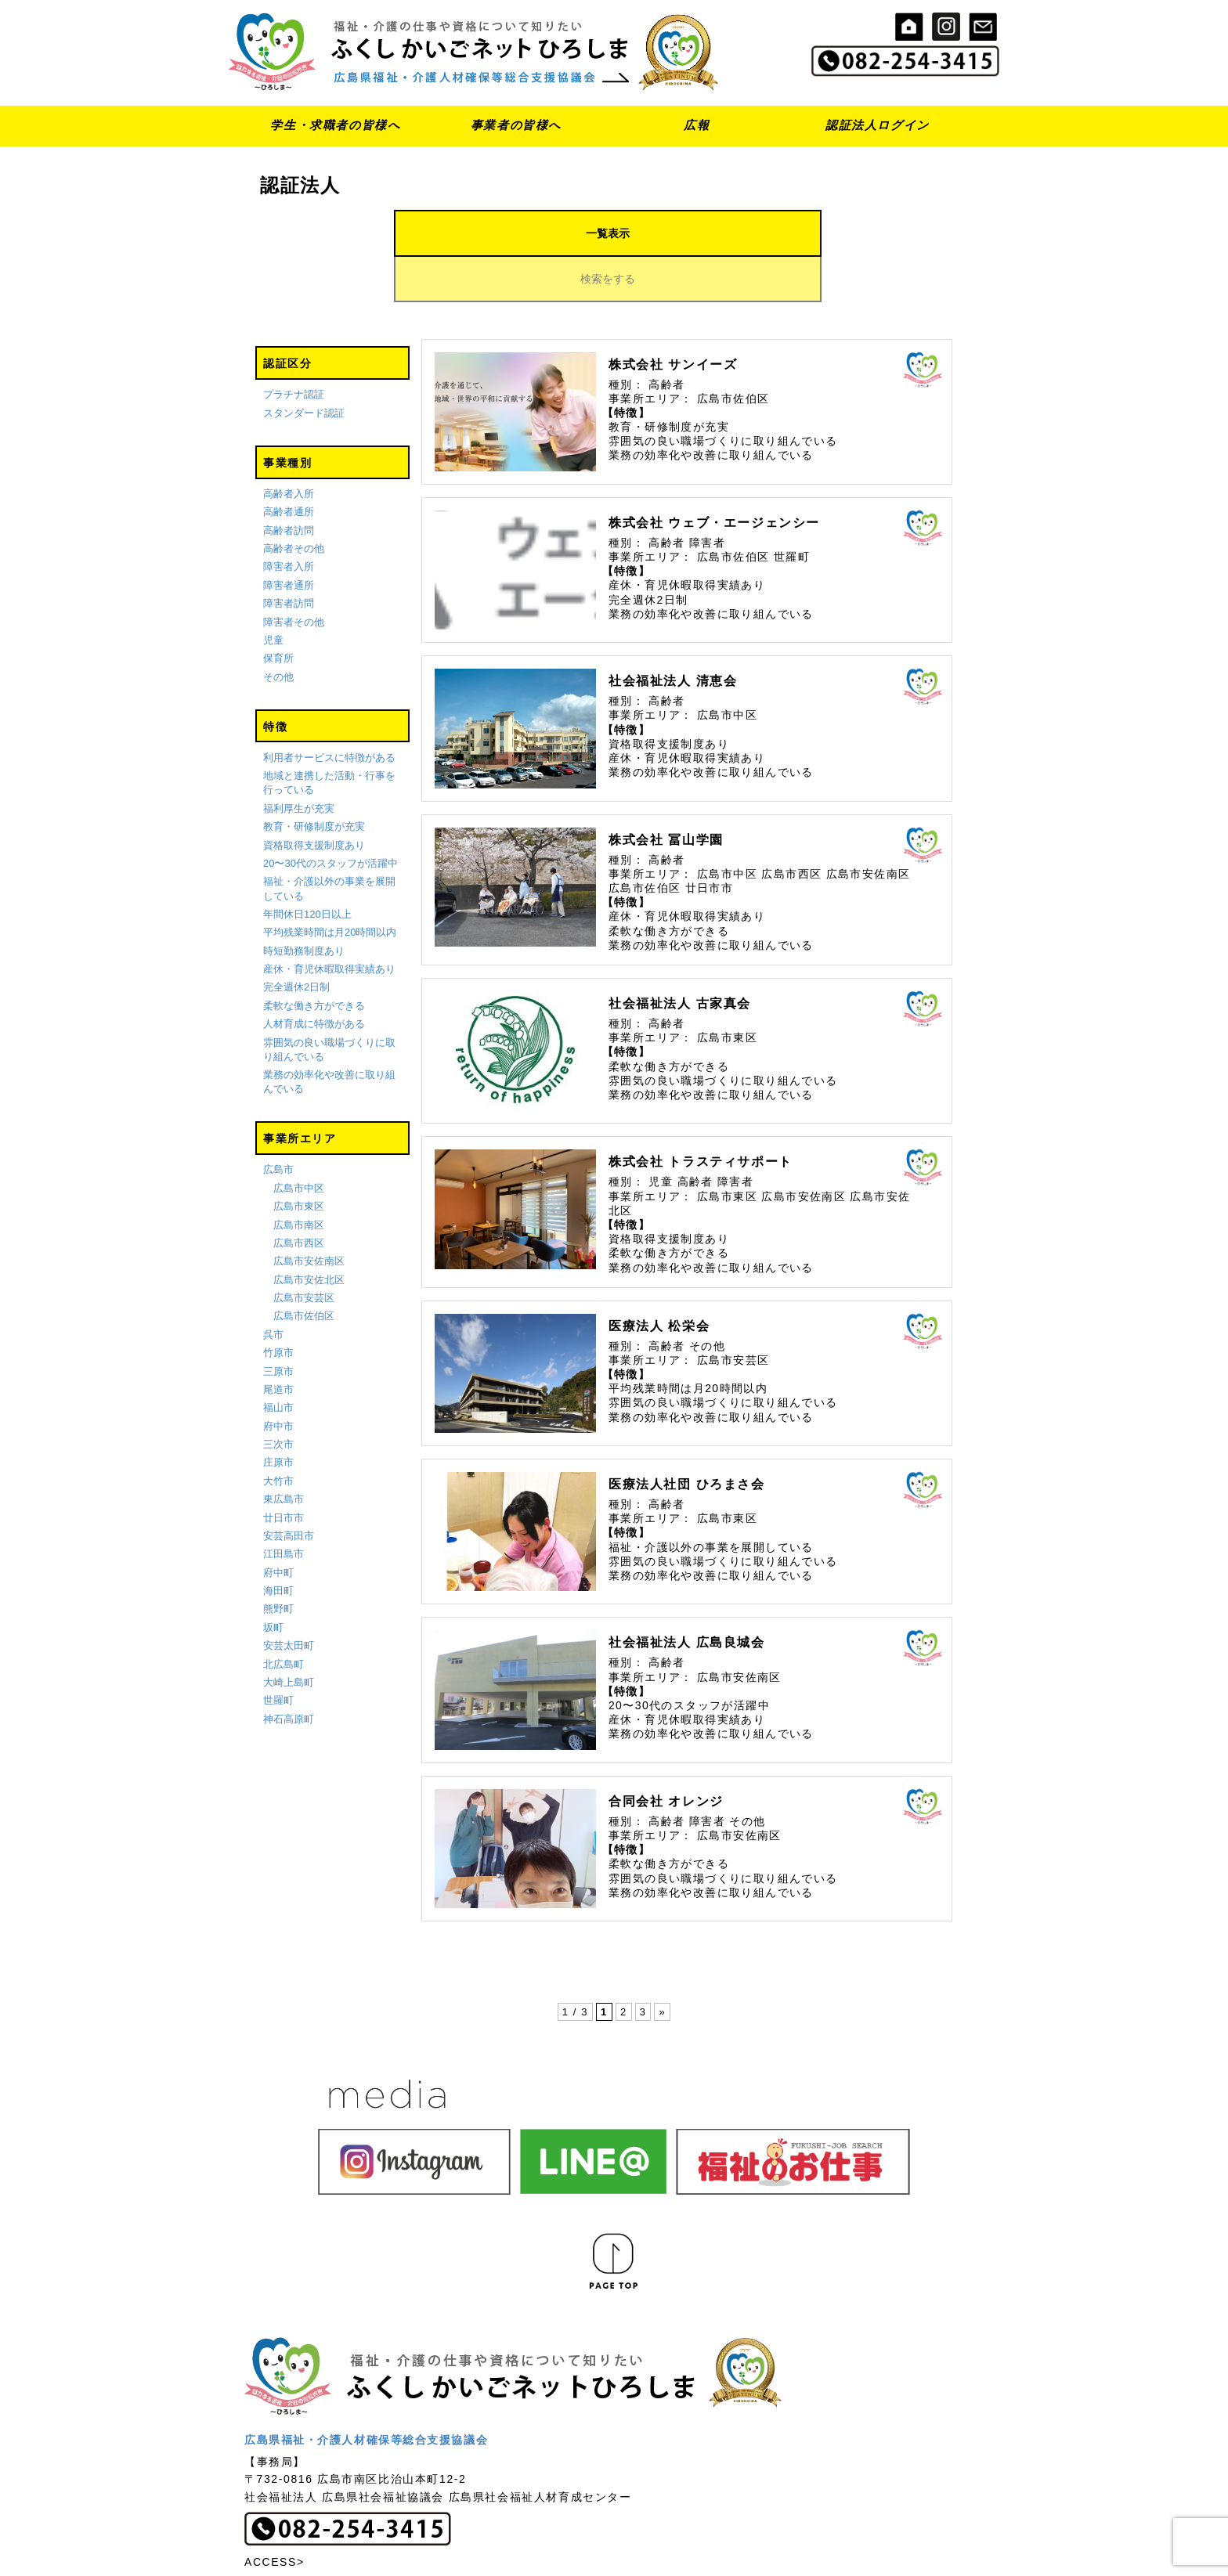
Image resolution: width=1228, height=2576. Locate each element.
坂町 (273, 1582)
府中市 (278, 1381)
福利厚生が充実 (298, 763)
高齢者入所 (288, 448)
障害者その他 (293, 577)
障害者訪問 (288, 559)
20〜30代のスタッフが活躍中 (330, 818)
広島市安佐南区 (309, 1216)
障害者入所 (288, 522)
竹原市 (278, 1307)
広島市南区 (298, 1179)
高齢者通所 (288, 467)
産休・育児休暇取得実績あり (329, 923)
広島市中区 (298, 1143)
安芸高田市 (288, 1490)
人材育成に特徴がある (314, 978)
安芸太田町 (288, 1600)
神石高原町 (288, 1673)
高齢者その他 (293, 503)
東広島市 (283, 1453)
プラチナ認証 (293, 349)
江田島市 (283, 1509)
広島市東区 (298, 1161)
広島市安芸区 (303, 1252)
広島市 (278, 1125)
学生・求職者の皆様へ (335, 125)
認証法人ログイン (877, 125)
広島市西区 (298, 1197)
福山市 (278, 1363)
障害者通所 (288, 540)
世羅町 (278, 1655)
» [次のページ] (662, 1967)
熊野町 (278, 1564)
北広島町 (283, 1619)
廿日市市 (283, 1472)
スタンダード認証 (304, 367)
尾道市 (278, 1344)
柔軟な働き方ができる (314, 960)
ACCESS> (274, 2516)
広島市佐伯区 (303, 1271)
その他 (278, 631)
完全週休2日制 (296, 942)
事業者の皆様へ (516, 125)
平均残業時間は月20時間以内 (329, 887)
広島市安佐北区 (309, 1234)
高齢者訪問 (288, 485)
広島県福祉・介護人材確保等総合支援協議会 (366, 2394)
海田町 (278, 1545)
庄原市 (278, 1417)
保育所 (278, 613)
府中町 (278, 1527)
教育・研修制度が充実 (314, 781)
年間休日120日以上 (307, 869)
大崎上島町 (288, 1637)
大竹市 (278, 1435)
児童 (273, 595)
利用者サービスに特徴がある (329, 712)
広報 (697, 125)
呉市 (273, 1289)
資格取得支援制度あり (314, 800)
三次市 (278, 1399)
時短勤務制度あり (304, 905)
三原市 (278, 1326)
